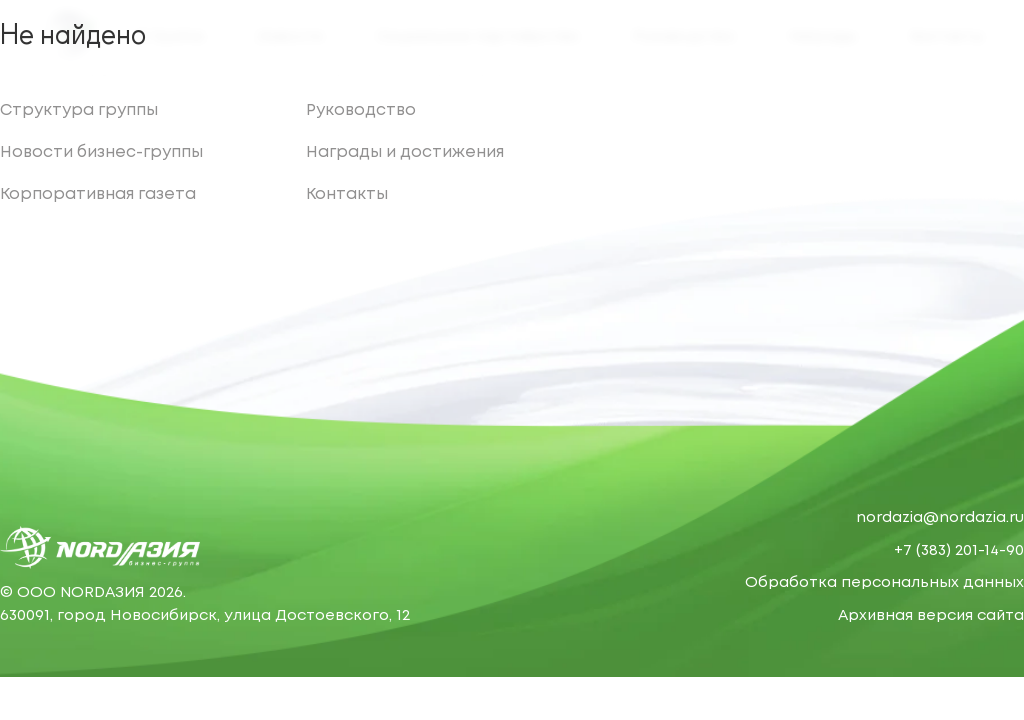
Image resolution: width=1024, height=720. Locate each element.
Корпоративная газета (98, 194)
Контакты (347, 194)
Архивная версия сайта (931, 616)
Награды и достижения (405, 152)
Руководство (361, 110)
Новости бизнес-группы (101, 152)
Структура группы (79, 110)
